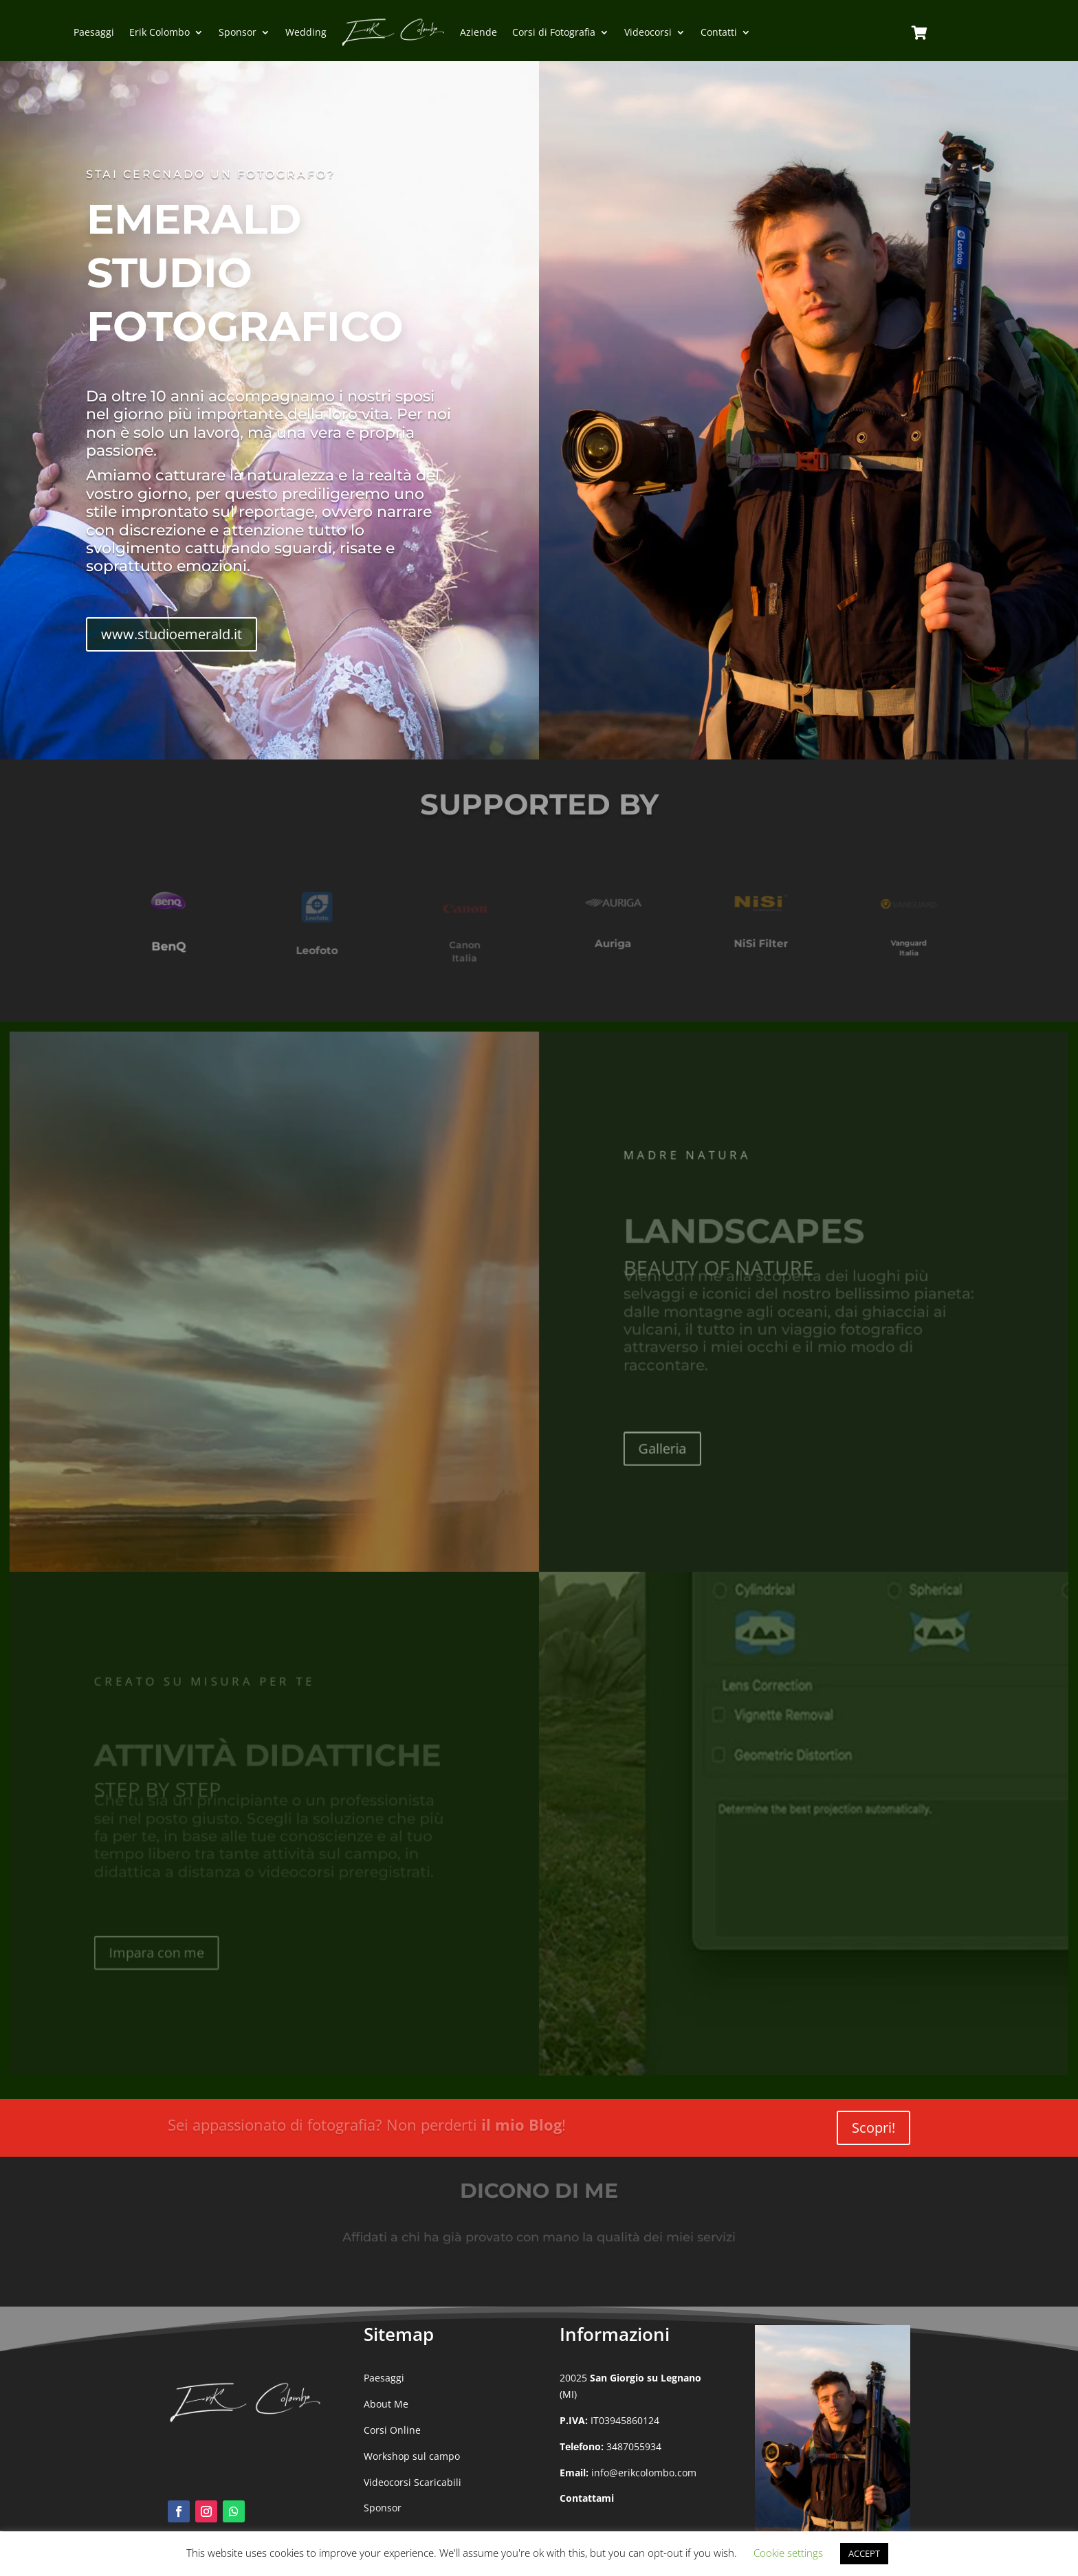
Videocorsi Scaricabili (412, 2482)
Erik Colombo (159, 31)
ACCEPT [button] (864, 2553)
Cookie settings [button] (788, 2553)
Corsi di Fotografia (553, 31)
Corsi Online (392, 2429)
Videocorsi (648, 31)
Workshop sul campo (412, 2456)
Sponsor (237, 31)
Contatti (719, 31)
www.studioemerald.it (171, 634)
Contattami (587, 2498)
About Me (386, 2403)
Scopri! (873, 2127)
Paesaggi (94, 31)
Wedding (306, 31)
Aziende (478, 31)
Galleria (660, 1451)
